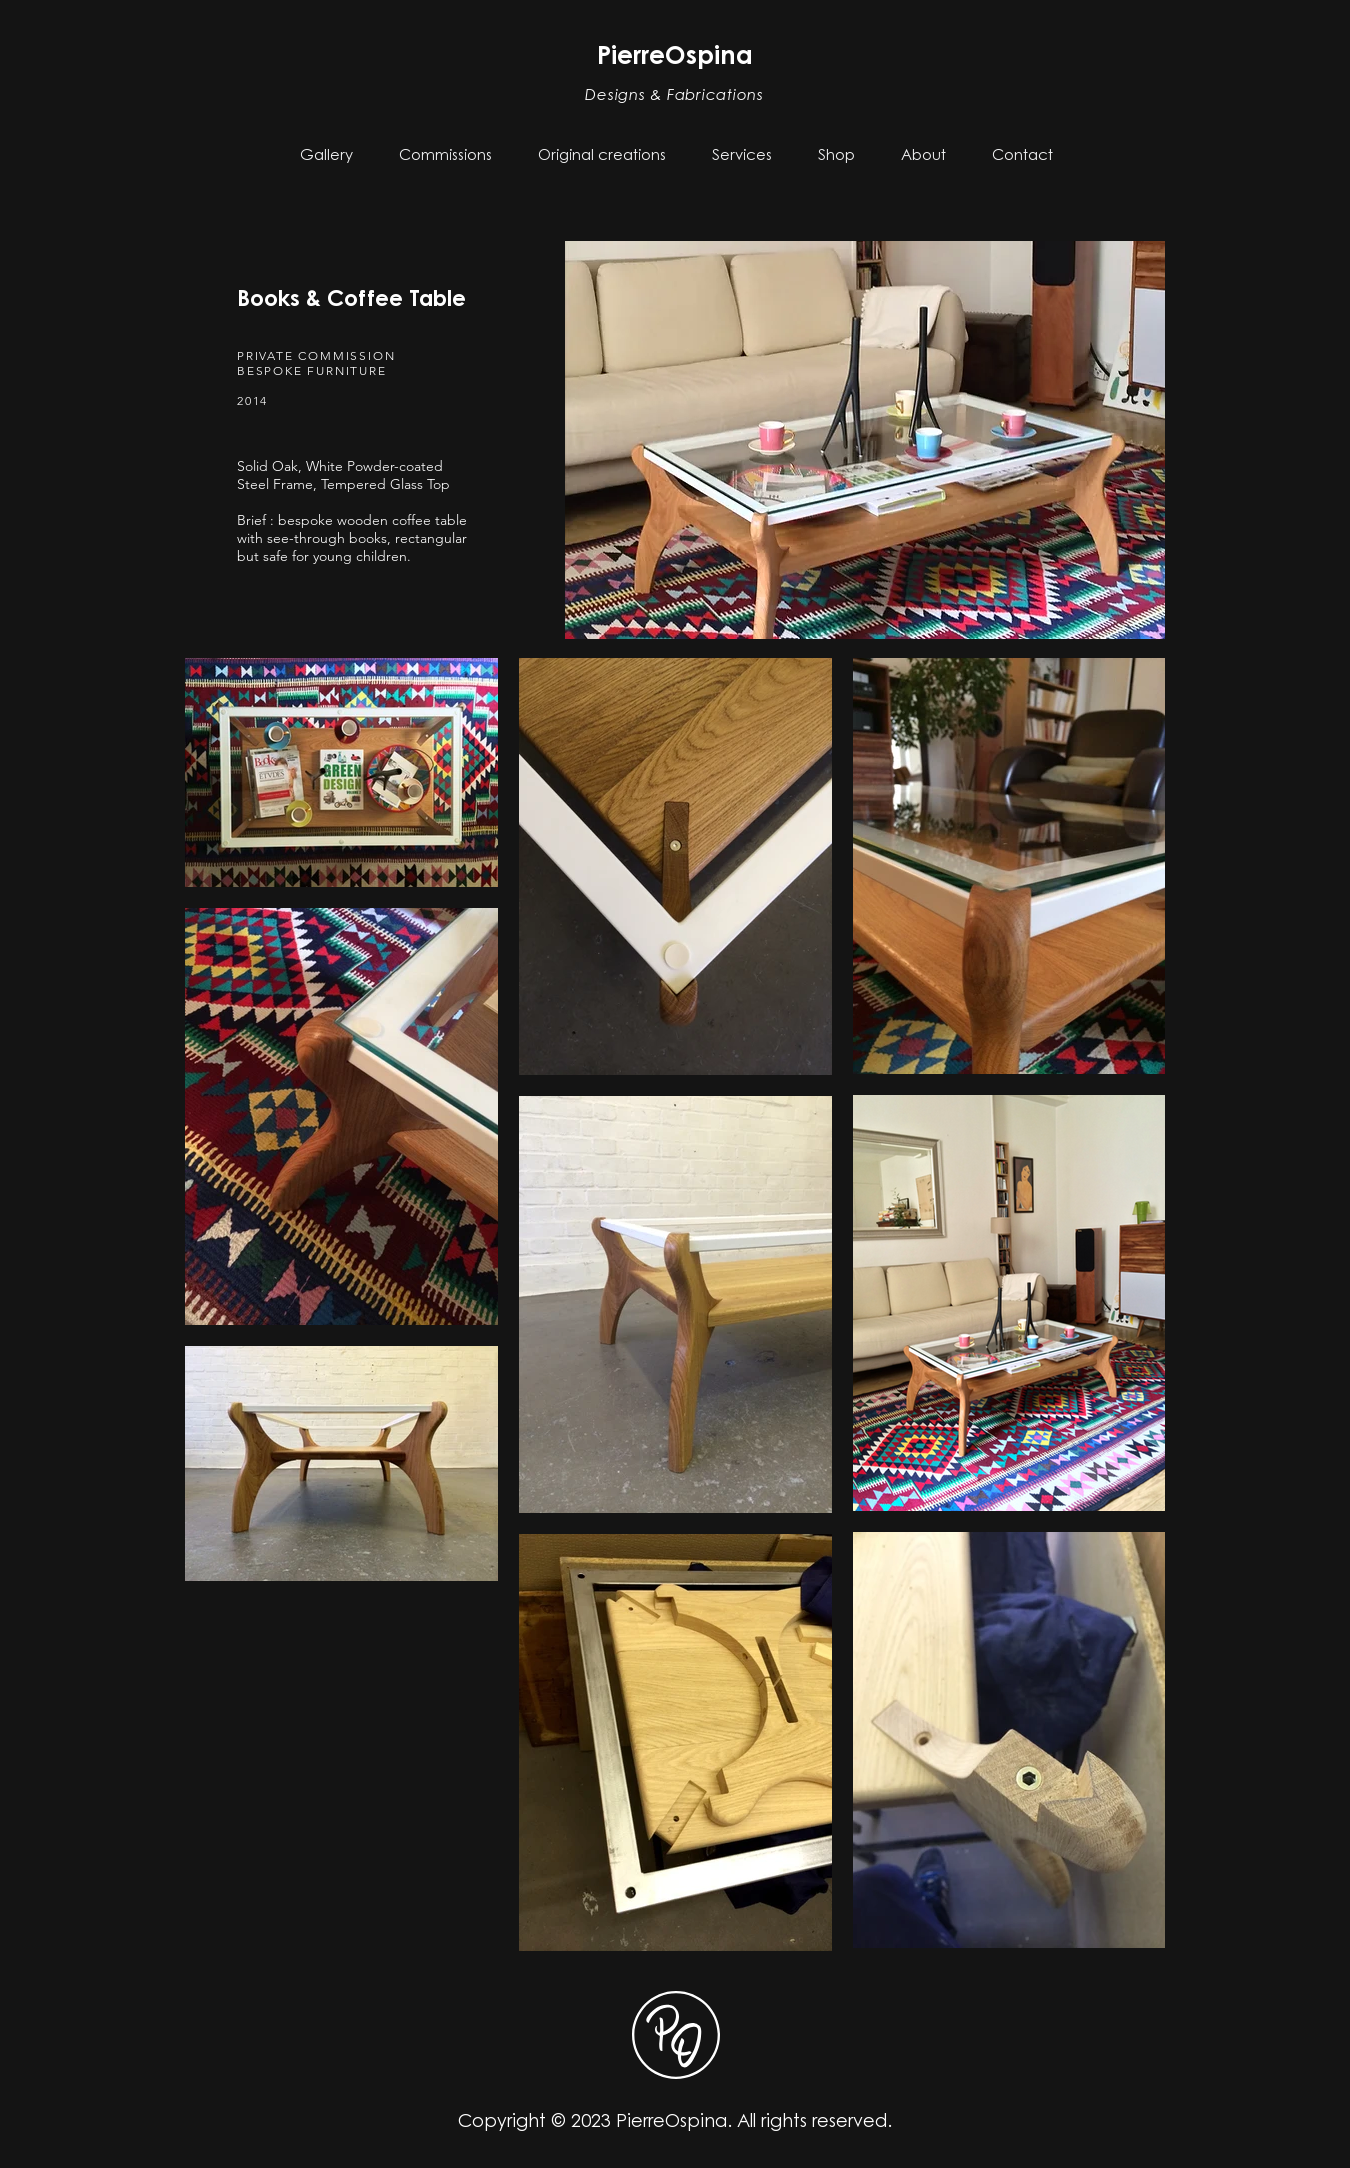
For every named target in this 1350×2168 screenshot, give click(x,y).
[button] (445, 156)
